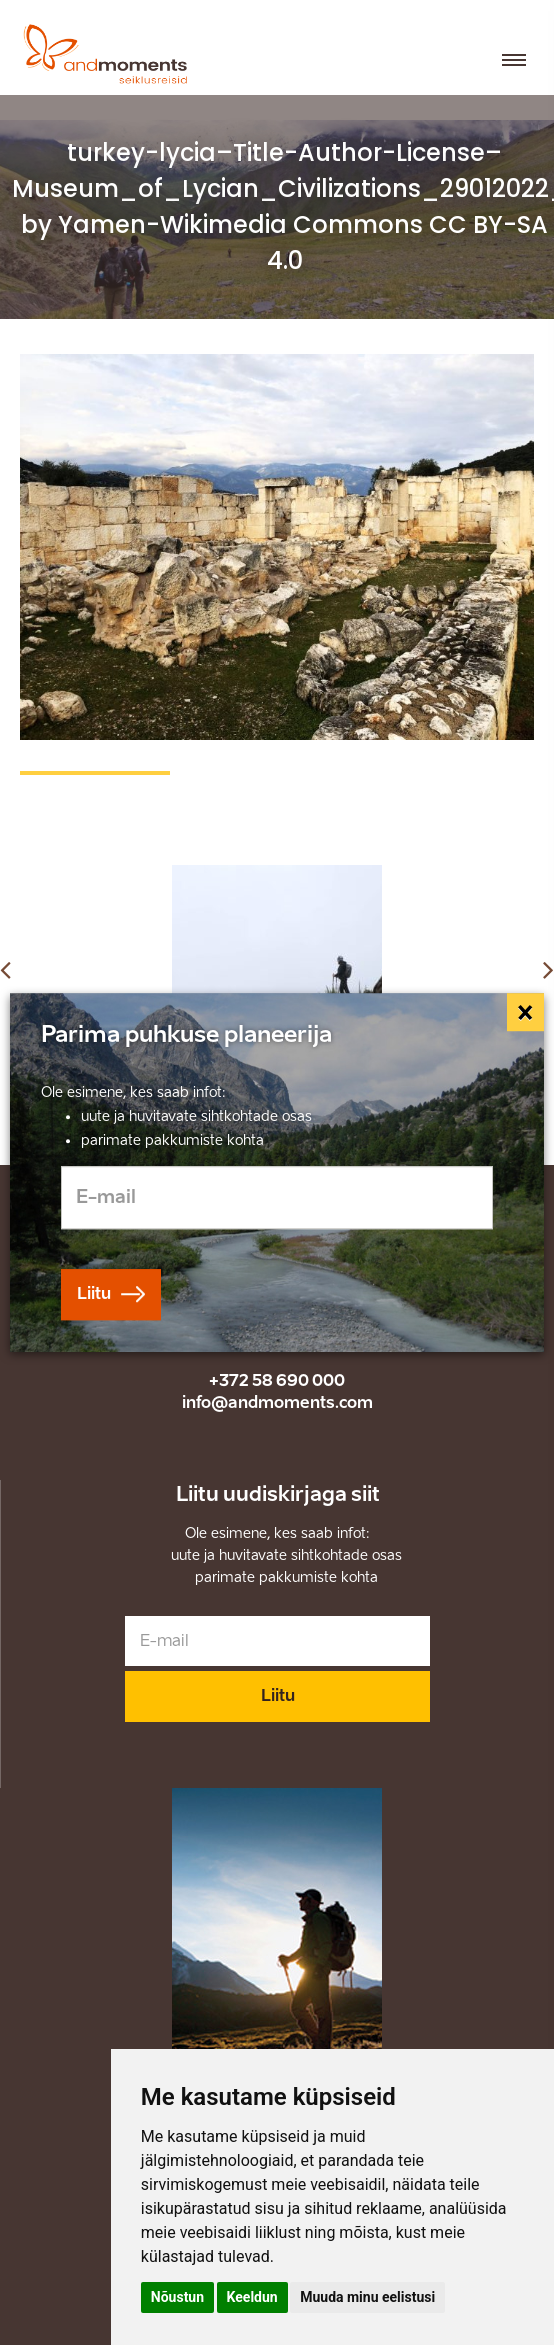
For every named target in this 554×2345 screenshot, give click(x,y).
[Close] (526, 1012)
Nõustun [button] (177, 2297)
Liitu (278, 1695)
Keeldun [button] (252, 2297)
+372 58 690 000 (277, 1380)
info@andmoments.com (277, 1402)
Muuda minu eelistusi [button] (367, 2297)
